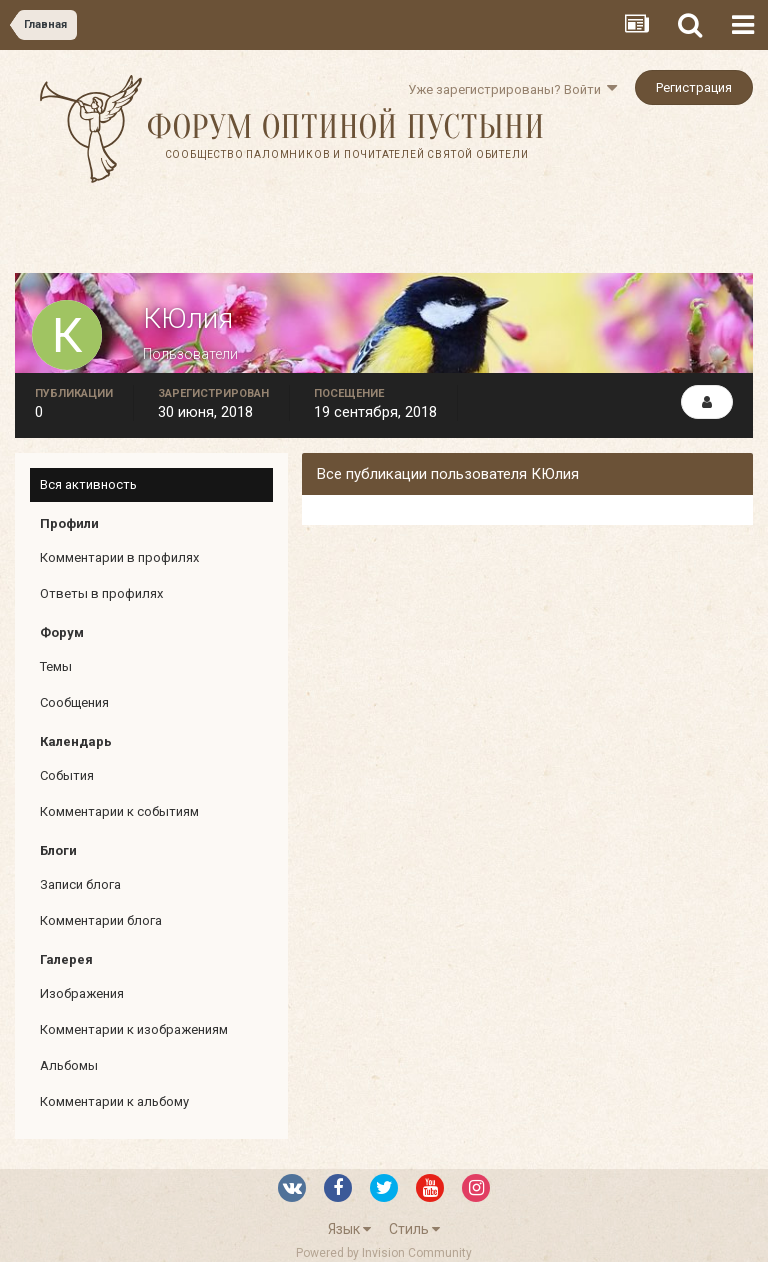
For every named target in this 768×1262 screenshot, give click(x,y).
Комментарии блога (101, 920)
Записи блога (80, 884)
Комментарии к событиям (119, 811)
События (67, 775)
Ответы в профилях (101, 593)
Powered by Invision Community (384, 1253)
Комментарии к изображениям (134, 1029)
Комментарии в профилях (119, 557)
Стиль (414, 1229)
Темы (56, 666)
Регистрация (694, 87)
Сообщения (74, 702)
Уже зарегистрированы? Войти (512, 89)
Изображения (82, 993)
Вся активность (88, 484)
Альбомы (69, 1065)
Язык (349, 1229)
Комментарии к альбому (114, 1101)
